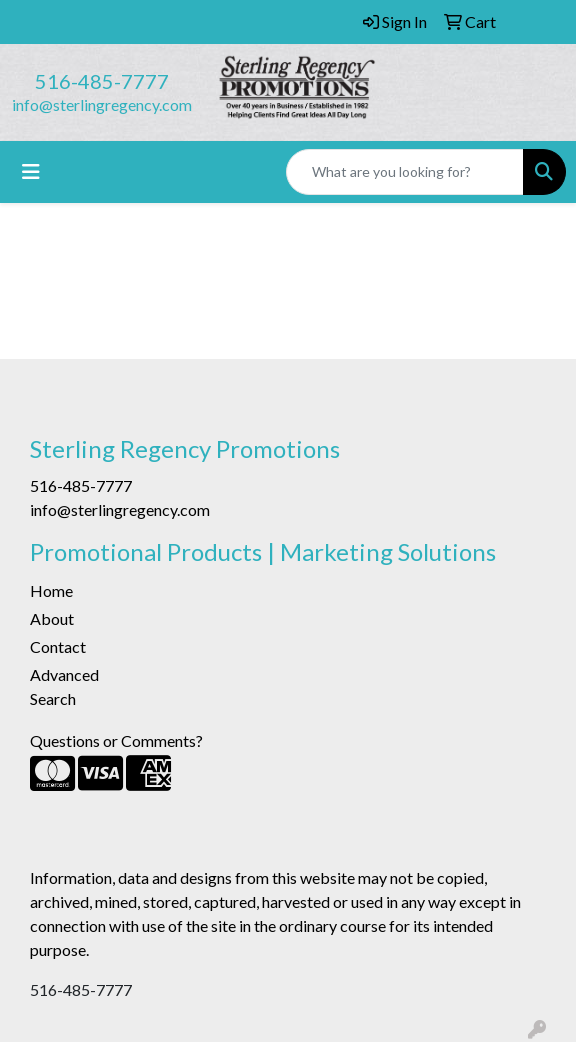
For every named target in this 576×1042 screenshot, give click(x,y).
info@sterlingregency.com (102, 104)
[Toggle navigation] (31, 171)
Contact (58, 646)
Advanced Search (64, 686)
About (52, 618)
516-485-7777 (102, 81)
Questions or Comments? (116, 740)
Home (51, 590)
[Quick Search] (405, 172)
